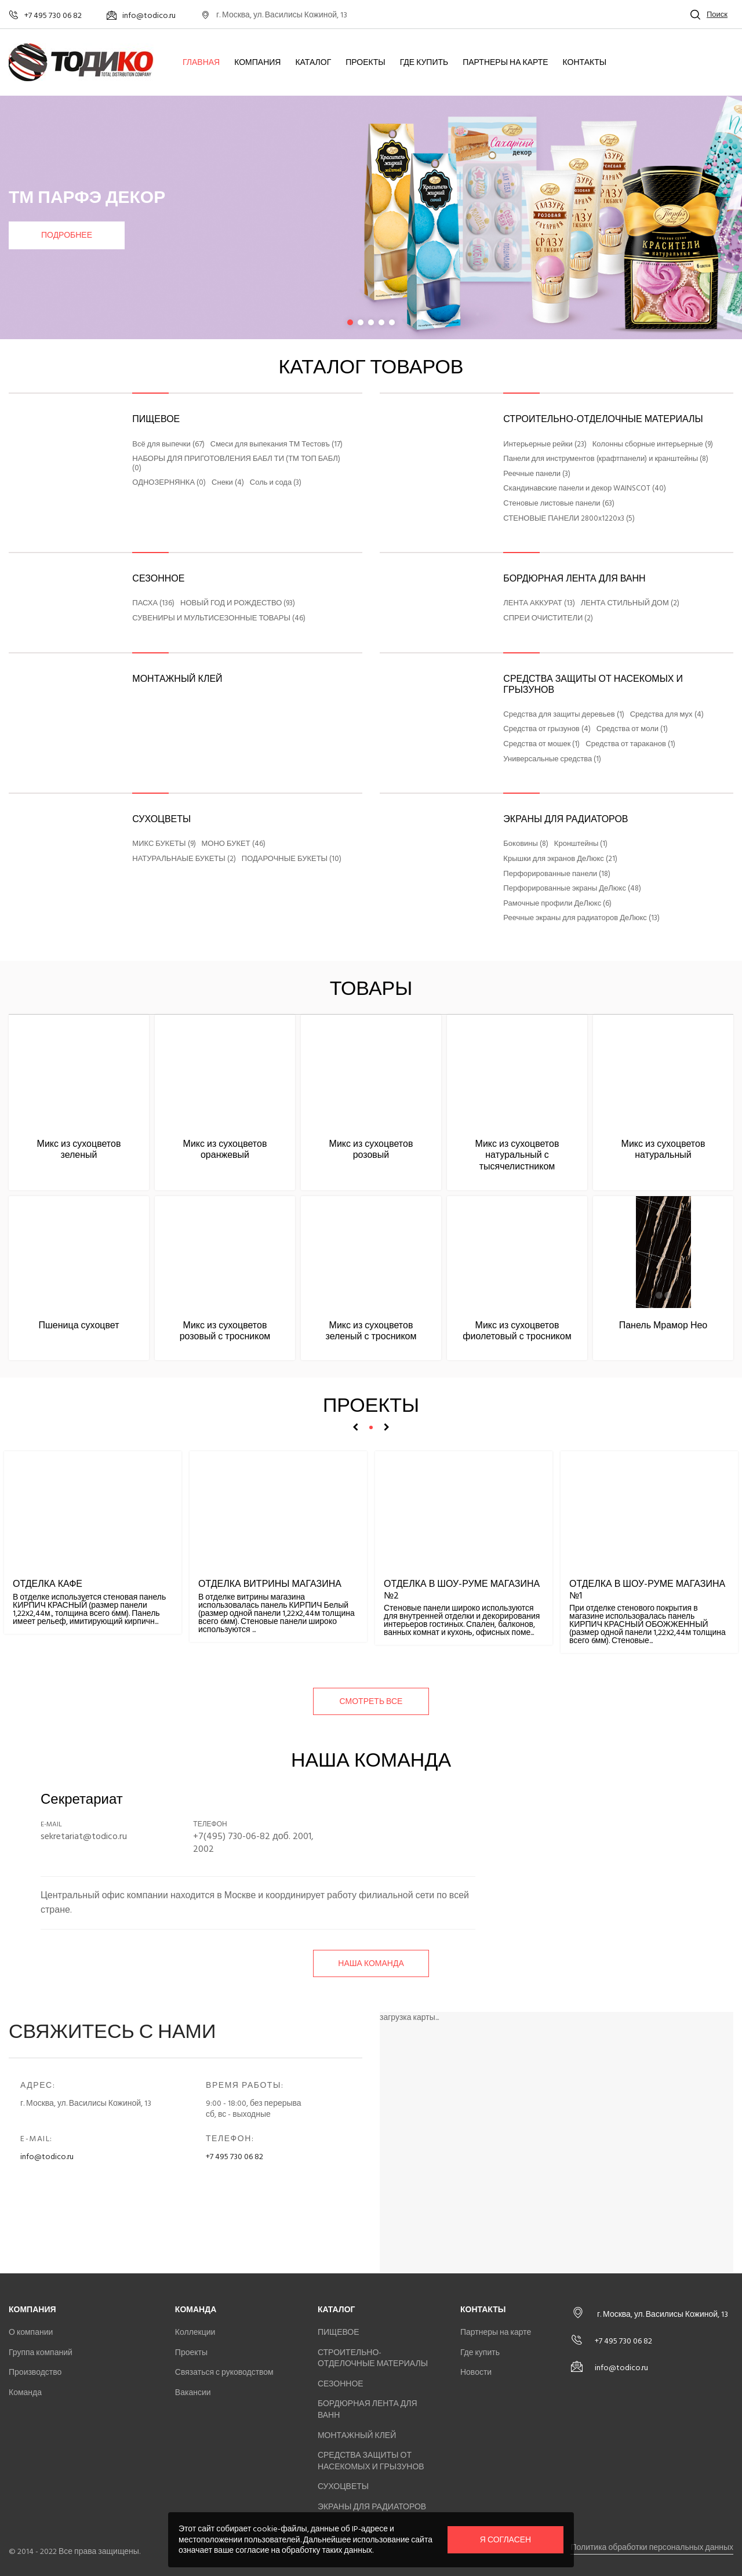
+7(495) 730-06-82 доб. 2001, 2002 (253, 1842)
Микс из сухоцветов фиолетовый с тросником (517, 1331)
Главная (201, 63)
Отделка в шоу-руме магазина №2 (462, 1589)
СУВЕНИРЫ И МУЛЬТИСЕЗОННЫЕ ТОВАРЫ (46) (218, 618)
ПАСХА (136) (153, 603)
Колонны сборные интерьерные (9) (652, 444)
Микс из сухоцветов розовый (371, 1149)
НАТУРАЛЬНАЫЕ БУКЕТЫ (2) (184, 859)
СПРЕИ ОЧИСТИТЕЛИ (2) (548, 618)
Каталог (313, 63)
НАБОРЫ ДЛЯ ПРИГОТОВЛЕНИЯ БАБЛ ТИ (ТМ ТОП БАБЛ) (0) (236, 464)
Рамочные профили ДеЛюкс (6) (557, 904)
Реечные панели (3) (536, 474)
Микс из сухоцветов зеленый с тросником (370, 1331)
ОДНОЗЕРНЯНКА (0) (169, 483)
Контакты (585, 63)
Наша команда (370, 1963)
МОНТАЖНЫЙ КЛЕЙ (177, 678)
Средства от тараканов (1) (630, 744)
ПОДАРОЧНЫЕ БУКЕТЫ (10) (291, 859)
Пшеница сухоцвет (79, 1325)
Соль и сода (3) (275, 483)
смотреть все (371, 1701)
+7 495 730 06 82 (234, 2156)
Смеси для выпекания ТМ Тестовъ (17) (276, 444)
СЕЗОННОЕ (158, 578)
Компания (257, 63)
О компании (31, 2332)
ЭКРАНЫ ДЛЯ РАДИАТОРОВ (565, 819)
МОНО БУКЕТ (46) (233, 844)
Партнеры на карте (505, 63)
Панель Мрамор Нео (663, 1325)
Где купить (424, 63)
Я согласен (505, 2539)
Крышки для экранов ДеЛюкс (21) (560, 859)
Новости (476, 2372)
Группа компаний (40, 2352)
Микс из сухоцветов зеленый (79, 1149)
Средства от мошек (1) (541, 744)
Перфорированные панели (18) (556, 874)
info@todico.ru (47, 2156)
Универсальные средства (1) (552, 759)
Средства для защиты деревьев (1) (563, 715)
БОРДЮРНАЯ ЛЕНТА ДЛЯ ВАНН (574, 578)
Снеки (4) (228, 483)
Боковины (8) (525, 844)
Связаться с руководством (224, 2372)
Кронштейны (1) (581, 844)
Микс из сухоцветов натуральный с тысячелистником (517, 1154)
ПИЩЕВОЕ (156, 419)
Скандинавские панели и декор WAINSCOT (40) (584, 488)
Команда (25, 2392)
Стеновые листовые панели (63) (558, 503)
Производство (35, 2372)
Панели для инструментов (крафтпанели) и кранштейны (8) (605, 459)
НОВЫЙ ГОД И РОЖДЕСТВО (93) (237, 603)
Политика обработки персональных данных (651, 2547)
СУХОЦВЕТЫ (161, 819)
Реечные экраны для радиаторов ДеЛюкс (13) (581, 918)
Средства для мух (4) (667, 715)
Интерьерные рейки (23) (544, 444)
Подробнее (66, 235)
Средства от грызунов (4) (546, 729)
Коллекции (195, 2332)
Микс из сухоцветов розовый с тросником (225, 1331)
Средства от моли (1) (632, 729)
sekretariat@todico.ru (84, 1836)
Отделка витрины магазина (269, 1584)
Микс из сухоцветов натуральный (663, 1149)
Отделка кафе (47, 1584)
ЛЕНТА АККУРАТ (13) (538, 603)
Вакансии (193, 2392)
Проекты (365, 63)
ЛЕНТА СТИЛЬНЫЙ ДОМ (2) (630, 603)
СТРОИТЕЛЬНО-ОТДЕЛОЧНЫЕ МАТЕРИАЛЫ (603, 419)
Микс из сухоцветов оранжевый (225, 1149)
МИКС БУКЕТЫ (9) (163, 844)
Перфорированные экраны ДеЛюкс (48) (572, 888)
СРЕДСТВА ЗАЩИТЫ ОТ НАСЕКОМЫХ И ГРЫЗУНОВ (593, 684)
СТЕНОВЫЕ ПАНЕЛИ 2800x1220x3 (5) (569, 519)
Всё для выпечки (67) (168, 444)
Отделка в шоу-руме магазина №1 (647, 1589)
